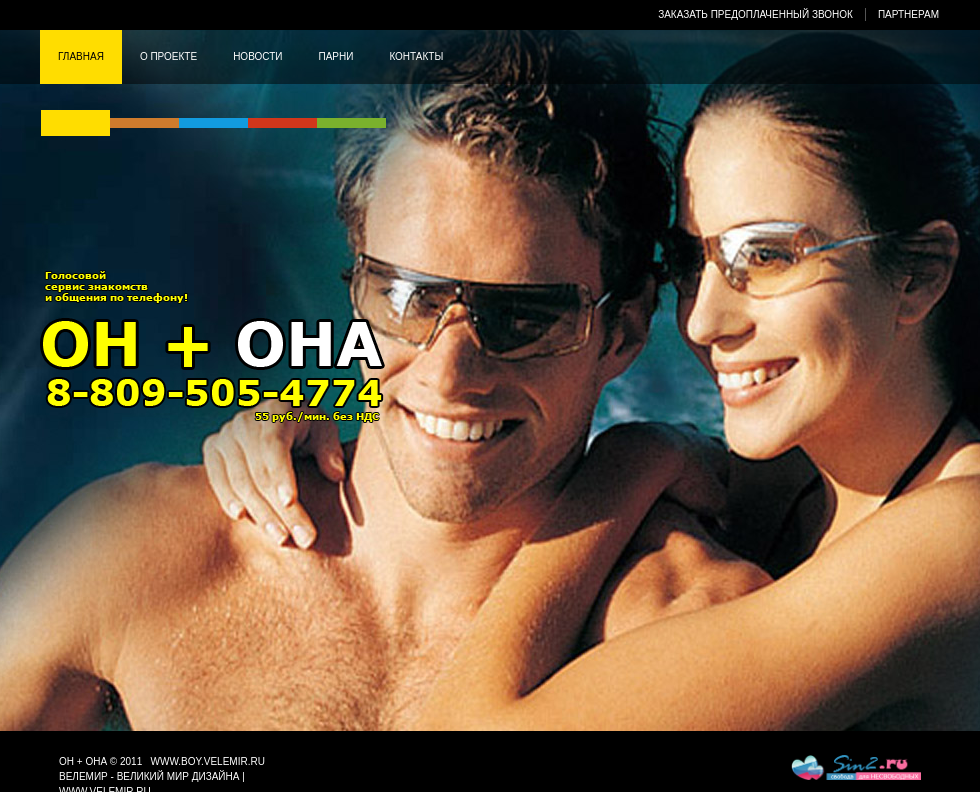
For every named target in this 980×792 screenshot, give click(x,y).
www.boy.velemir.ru (208, 761)
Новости (257, 56)
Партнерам (908, 14)
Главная (81, 56)
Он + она (280, 228)
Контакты (416, 56)
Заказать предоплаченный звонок (755, 14)
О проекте (168, 56)
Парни (335, 56)
